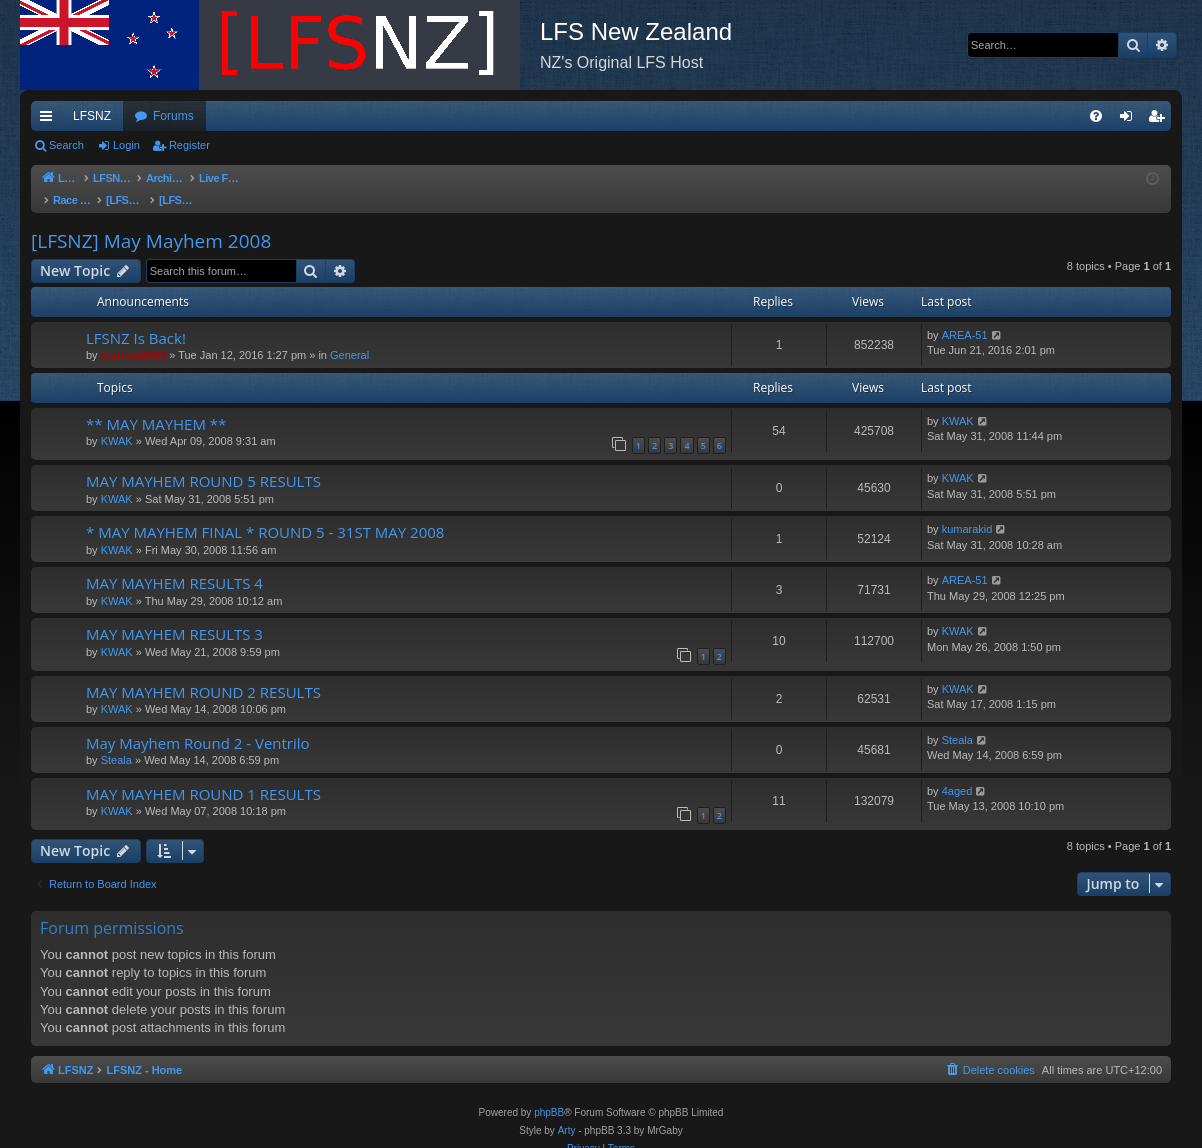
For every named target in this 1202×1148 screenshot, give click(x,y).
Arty (567, 1110)
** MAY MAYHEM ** (156, 404)
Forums (173, 116)
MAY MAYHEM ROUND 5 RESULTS (203, 461)
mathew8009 (133, 335)
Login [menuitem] (1130, 120)
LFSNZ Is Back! (136, 318)
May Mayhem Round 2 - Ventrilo (198, 723)
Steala (116, 740)
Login (126, 145)
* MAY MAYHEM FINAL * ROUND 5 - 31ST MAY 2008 (265, 512)
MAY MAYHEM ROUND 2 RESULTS (203, 672)
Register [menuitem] (1160, 120)
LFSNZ (92, 116)
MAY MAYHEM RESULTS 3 (174, 614)
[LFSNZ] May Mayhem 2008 (151, 221)
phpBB (549, 1092)
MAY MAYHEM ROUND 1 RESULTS (203, 774)
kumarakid (967, 509)
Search (66, 145)
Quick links (50, 120)
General (349, 335)
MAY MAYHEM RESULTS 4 (174, 563)
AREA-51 (965, 315)
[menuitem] (1096, 116)
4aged (957, 771)
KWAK (117, 421)
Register (189, 145)
